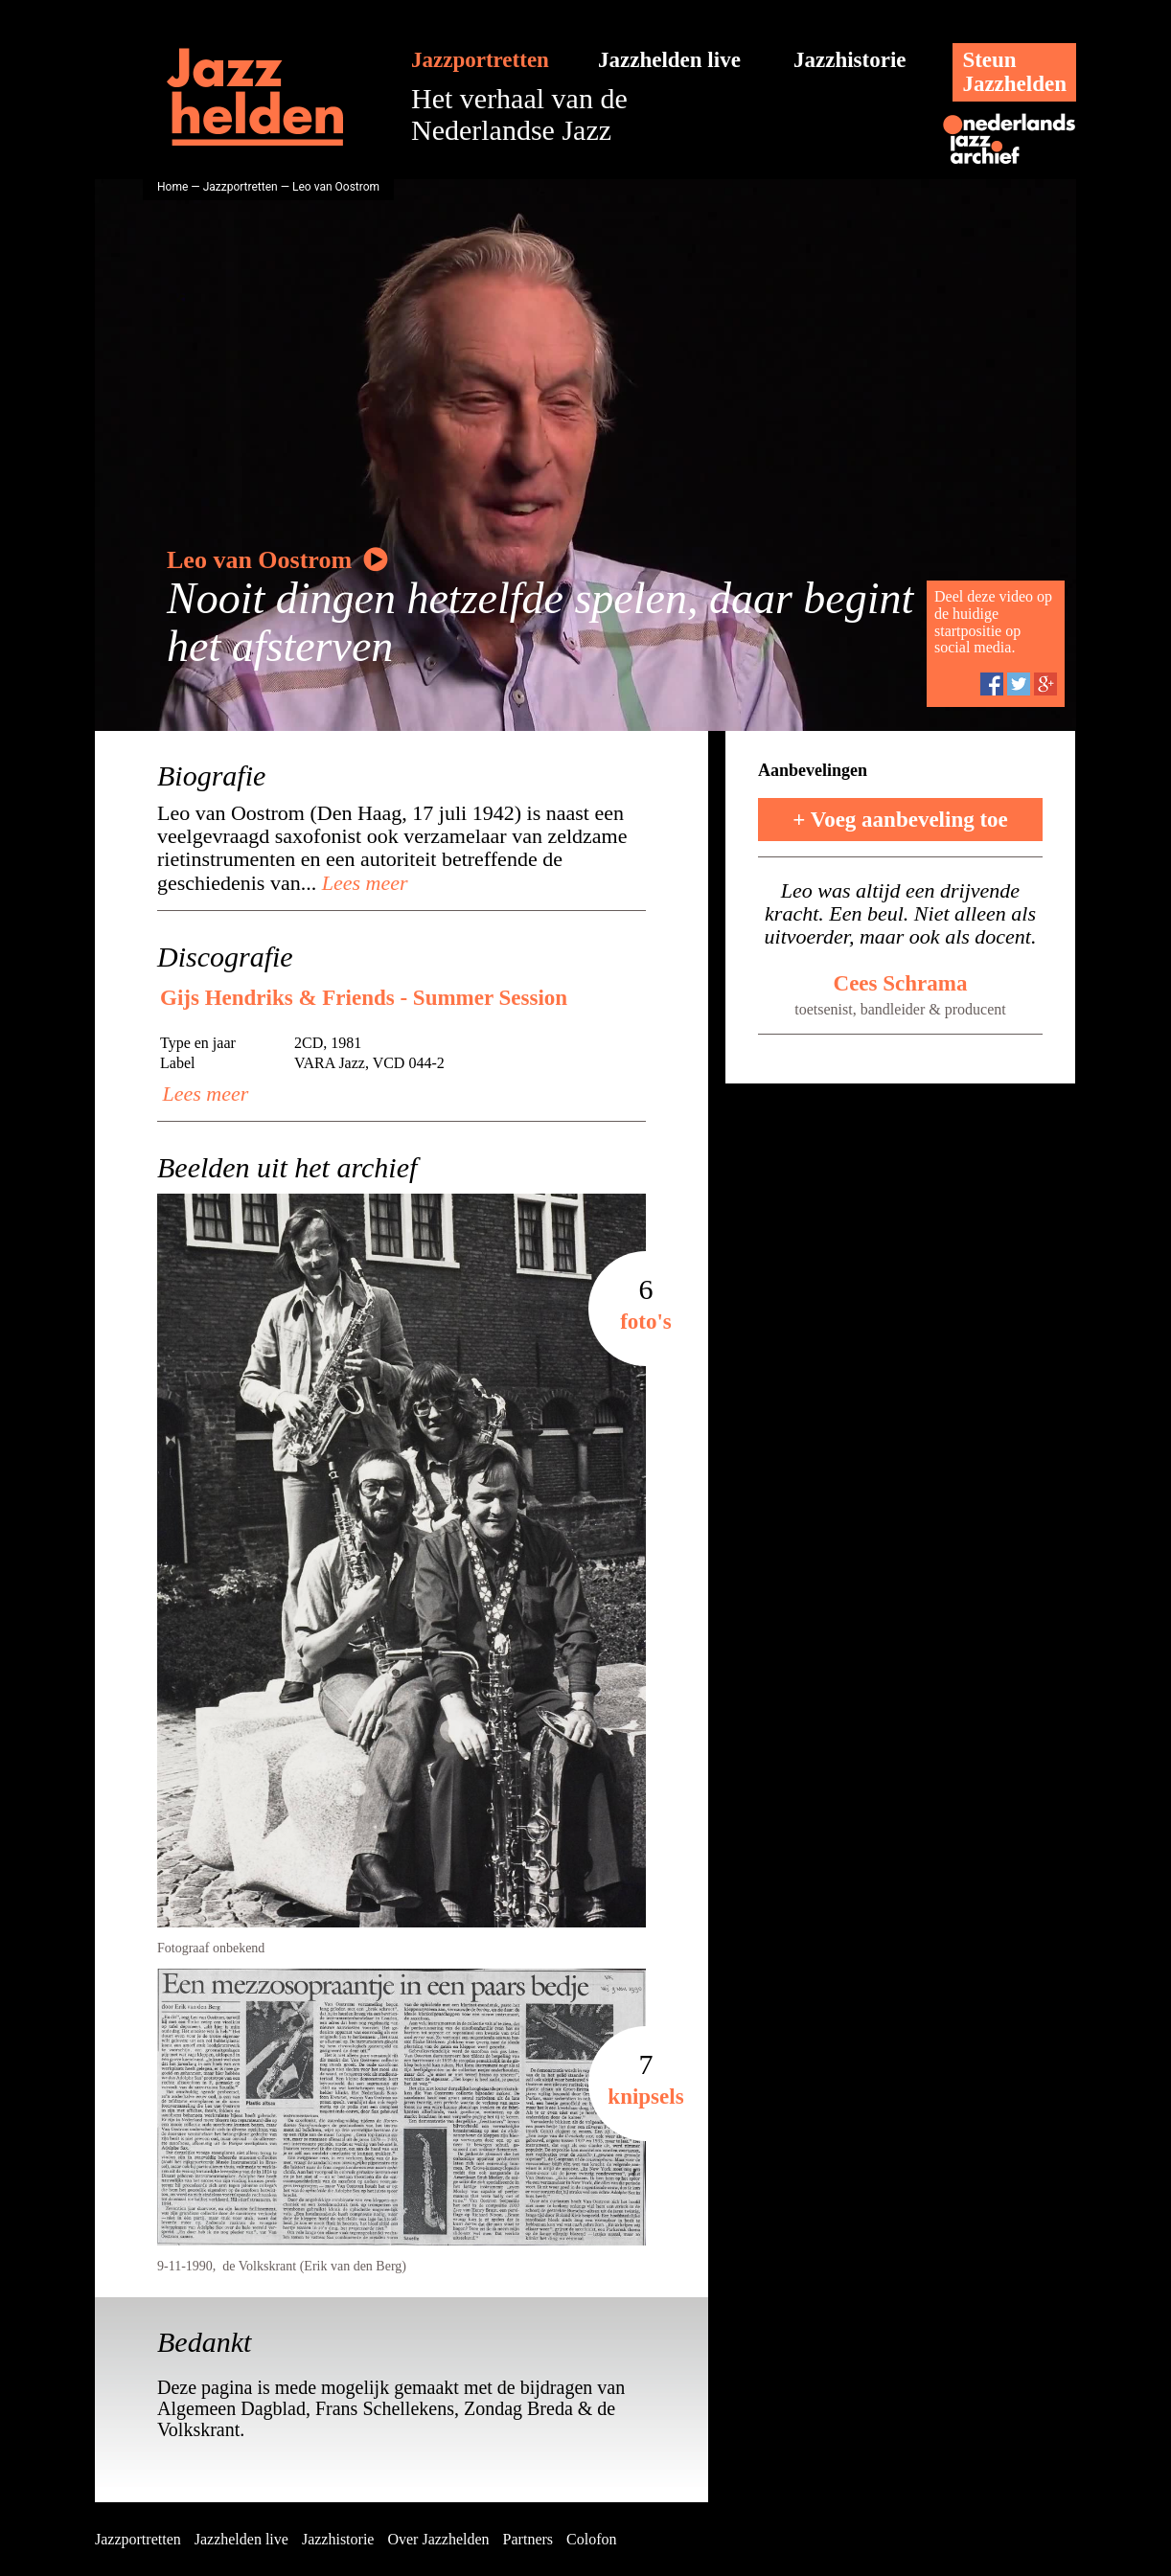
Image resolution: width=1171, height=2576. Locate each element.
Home (172, 187)
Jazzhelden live (669, 60)
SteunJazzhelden (1014, 72)
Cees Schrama (901, 983)
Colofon (591, 2539)
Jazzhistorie (850, 60)
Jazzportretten (480, 60)
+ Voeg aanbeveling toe (900, 820)
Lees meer (361, 883)
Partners (528, 2539)
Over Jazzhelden (438, 2539)
